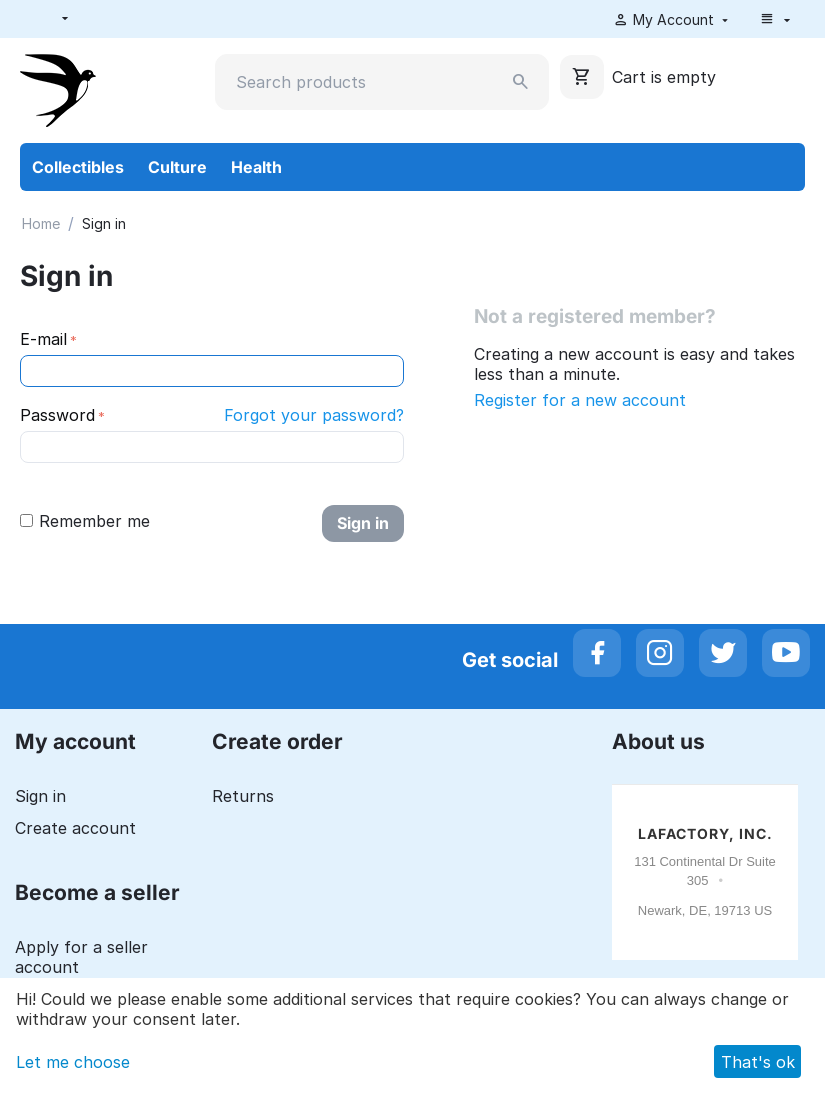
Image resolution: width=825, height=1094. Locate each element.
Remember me (85, 521)
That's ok (758, 1062)
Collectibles (78, 167)
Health (256, 167)
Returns (243, 796)
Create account (75, 828)
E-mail (43, 339)
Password (57, 415)
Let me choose (73, 1062)
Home (41, 223)
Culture (177, 167)
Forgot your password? (314, 415)
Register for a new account (580, 400)
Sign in (363, 523)
